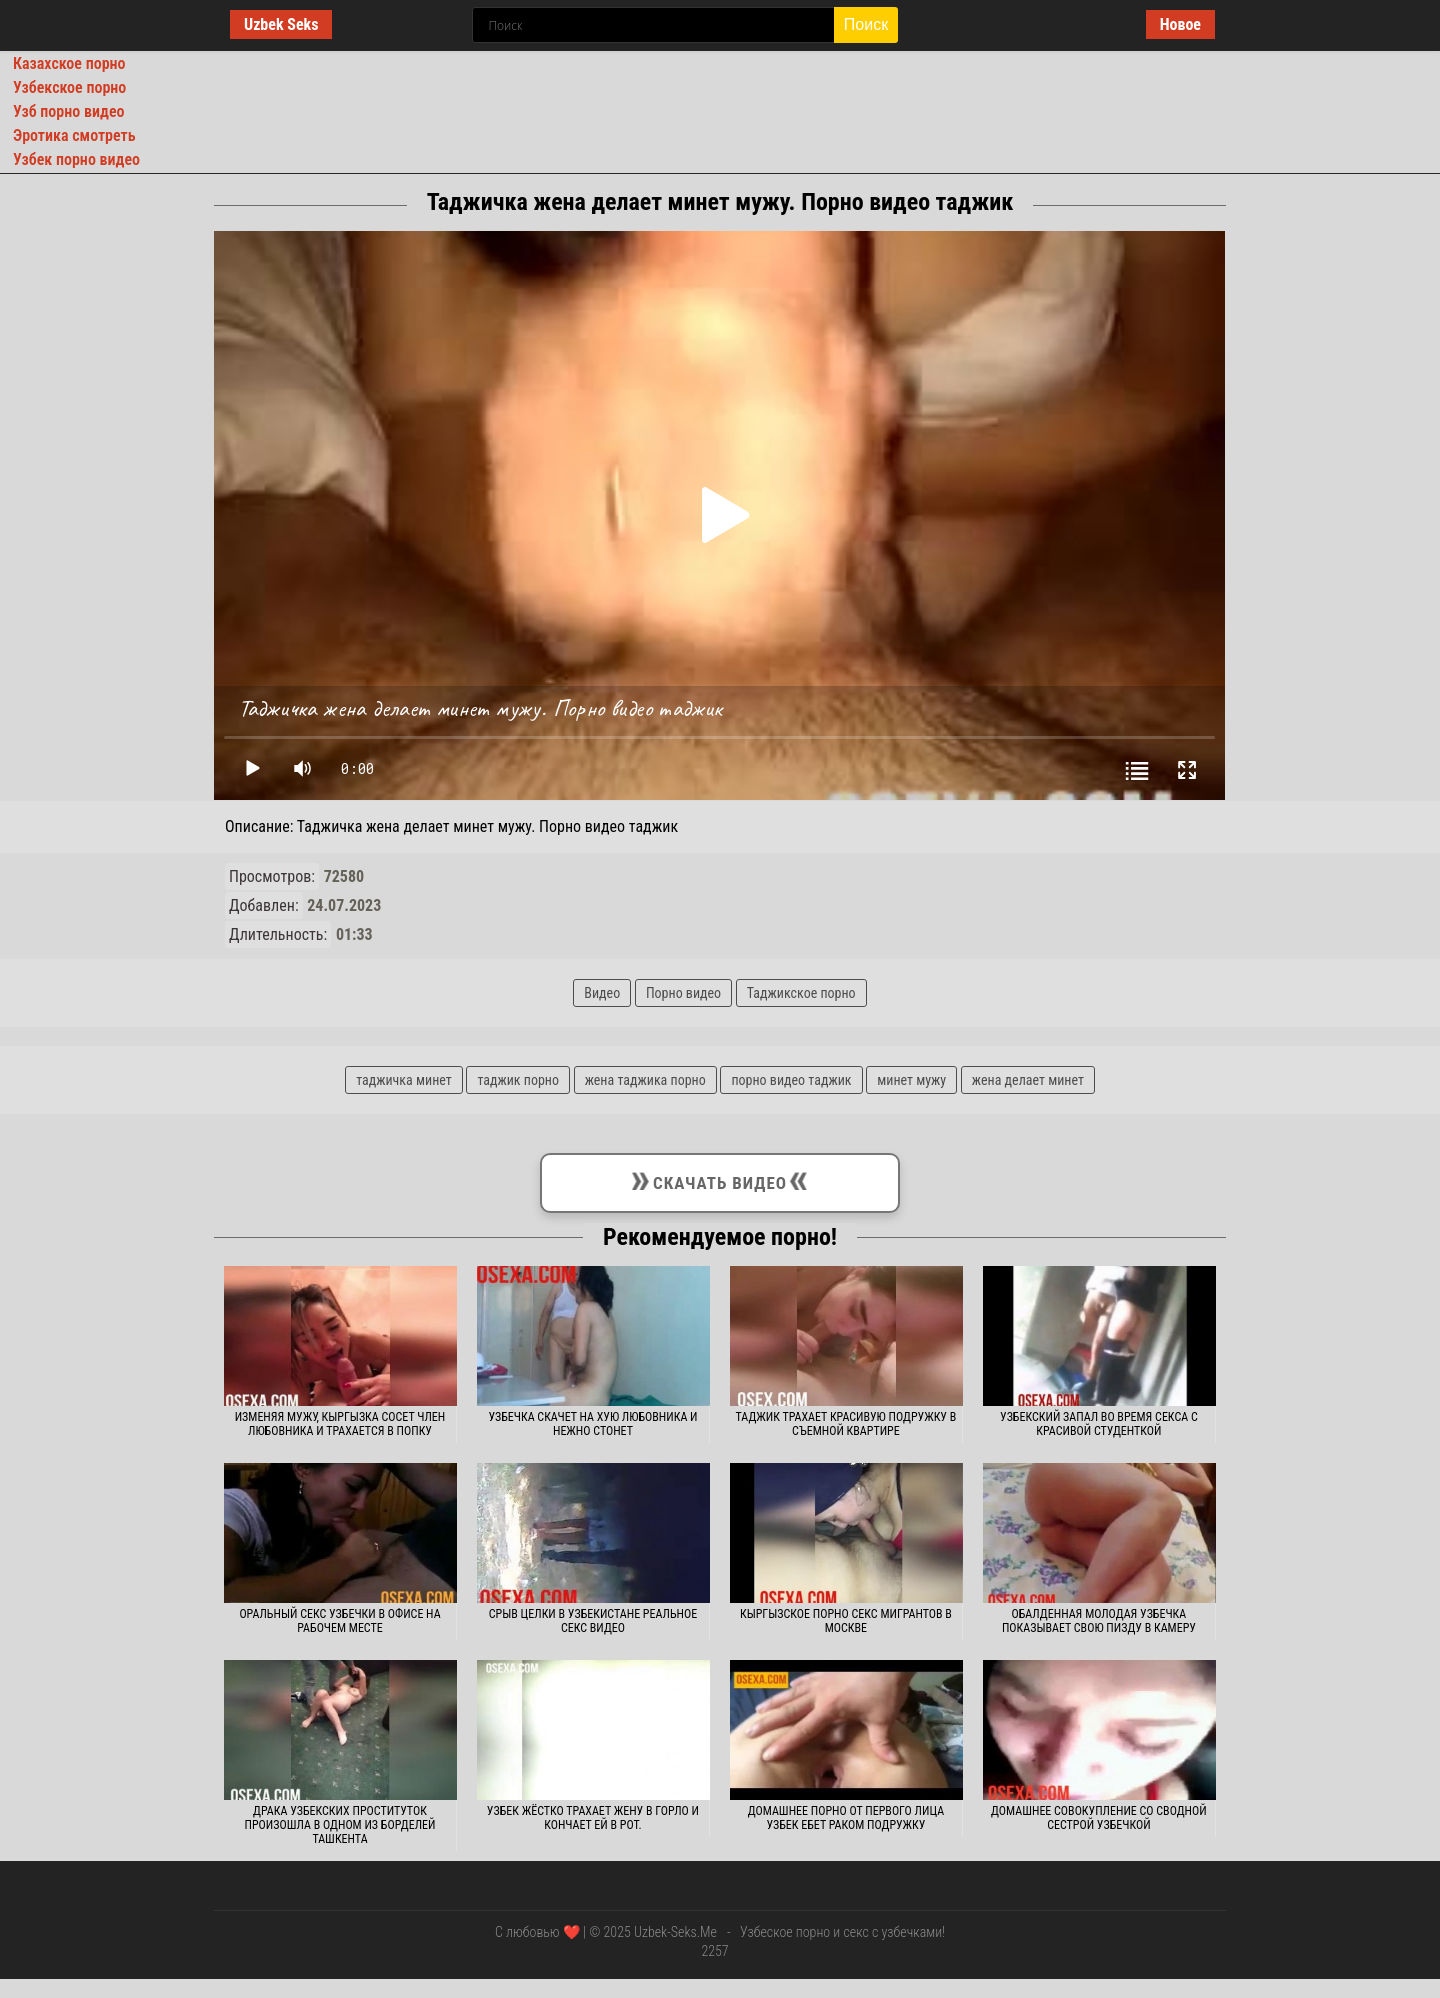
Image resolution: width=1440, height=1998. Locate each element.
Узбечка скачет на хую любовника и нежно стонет (592, 1424)
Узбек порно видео (76, 159)
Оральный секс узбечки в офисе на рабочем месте (339, 1621)
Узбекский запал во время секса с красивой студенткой (1099, 1424)
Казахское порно (69, 63)
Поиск (866, 24)
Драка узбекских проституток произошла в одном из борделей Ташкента (340, 1825)
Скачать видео (720, 1179)
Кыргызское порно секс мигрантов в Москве (846, 1621)
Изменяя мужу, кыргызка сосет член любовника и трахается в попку (340, 1424)
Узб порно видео (68, 111)
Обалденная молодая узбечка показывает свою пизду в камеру (1099, 1621)
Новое (1180, 24)
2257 (714, 1951)
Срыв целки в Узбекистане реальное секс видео (593, 1621)
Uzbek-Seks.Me (675, 1932)
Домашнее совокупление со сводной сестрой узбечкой (1099, 1818)
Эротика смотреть (74, 135)
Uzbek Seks (281, 24)
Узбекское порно (69, 87)
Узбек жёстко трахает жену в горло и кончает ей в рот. (593, 1818)
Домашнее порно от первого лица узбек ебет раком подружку (846, 1818)
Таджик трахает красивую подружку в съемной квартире (846, 1424)
